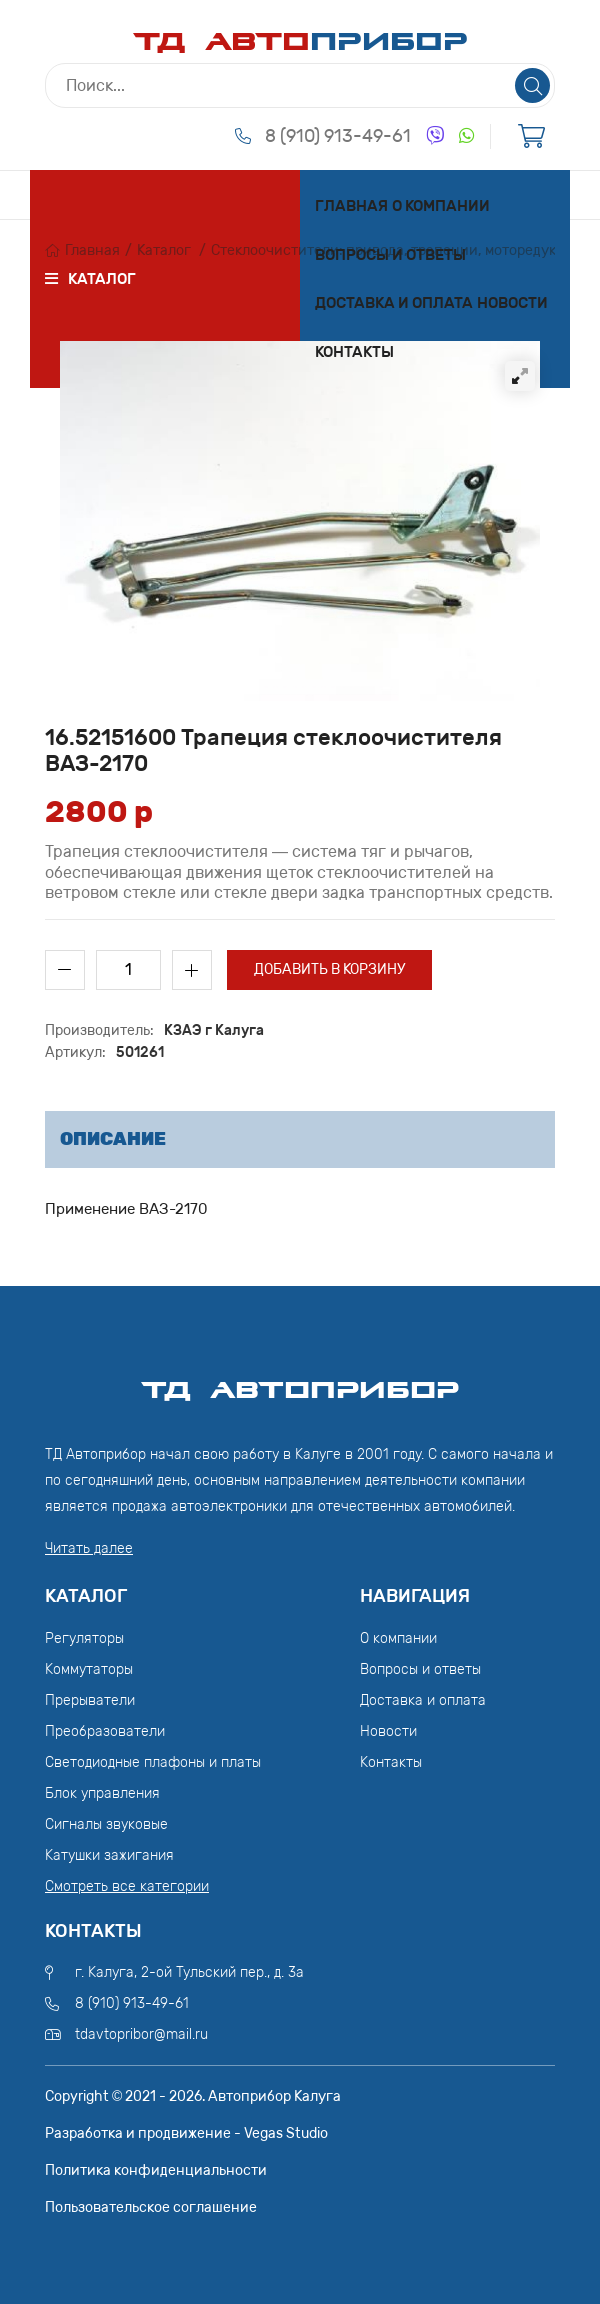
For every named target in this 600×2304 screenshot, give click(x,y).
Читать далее (89, 1548)
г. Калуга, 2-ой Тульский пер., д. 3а (189, 1972)
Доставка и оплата (394, 303)
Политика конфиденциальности (156, 2170)
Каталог (164, 250)
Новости (512, 303)
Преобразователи (105, 1731)
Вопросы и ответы (390, 255)
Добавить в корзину (329, 969)
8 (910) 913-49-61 (338, 136)
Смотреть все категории (127, 1886)
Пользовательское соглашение (151, 2207)
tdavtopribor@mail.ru (141, 2034)
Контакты (354, 352)
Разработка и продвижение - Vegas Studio (186, 2133)
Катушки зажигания (109, 1855)
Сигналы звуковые (106, 1824)
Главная (351, 206)
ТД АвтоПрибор (300, 1381)
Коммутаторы (89, 1669)
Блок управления (102, 1793)
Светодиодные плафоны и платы (153, 1762)
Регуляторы (84, 1638)
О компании (441, 206)
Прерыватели (90, 1700)
